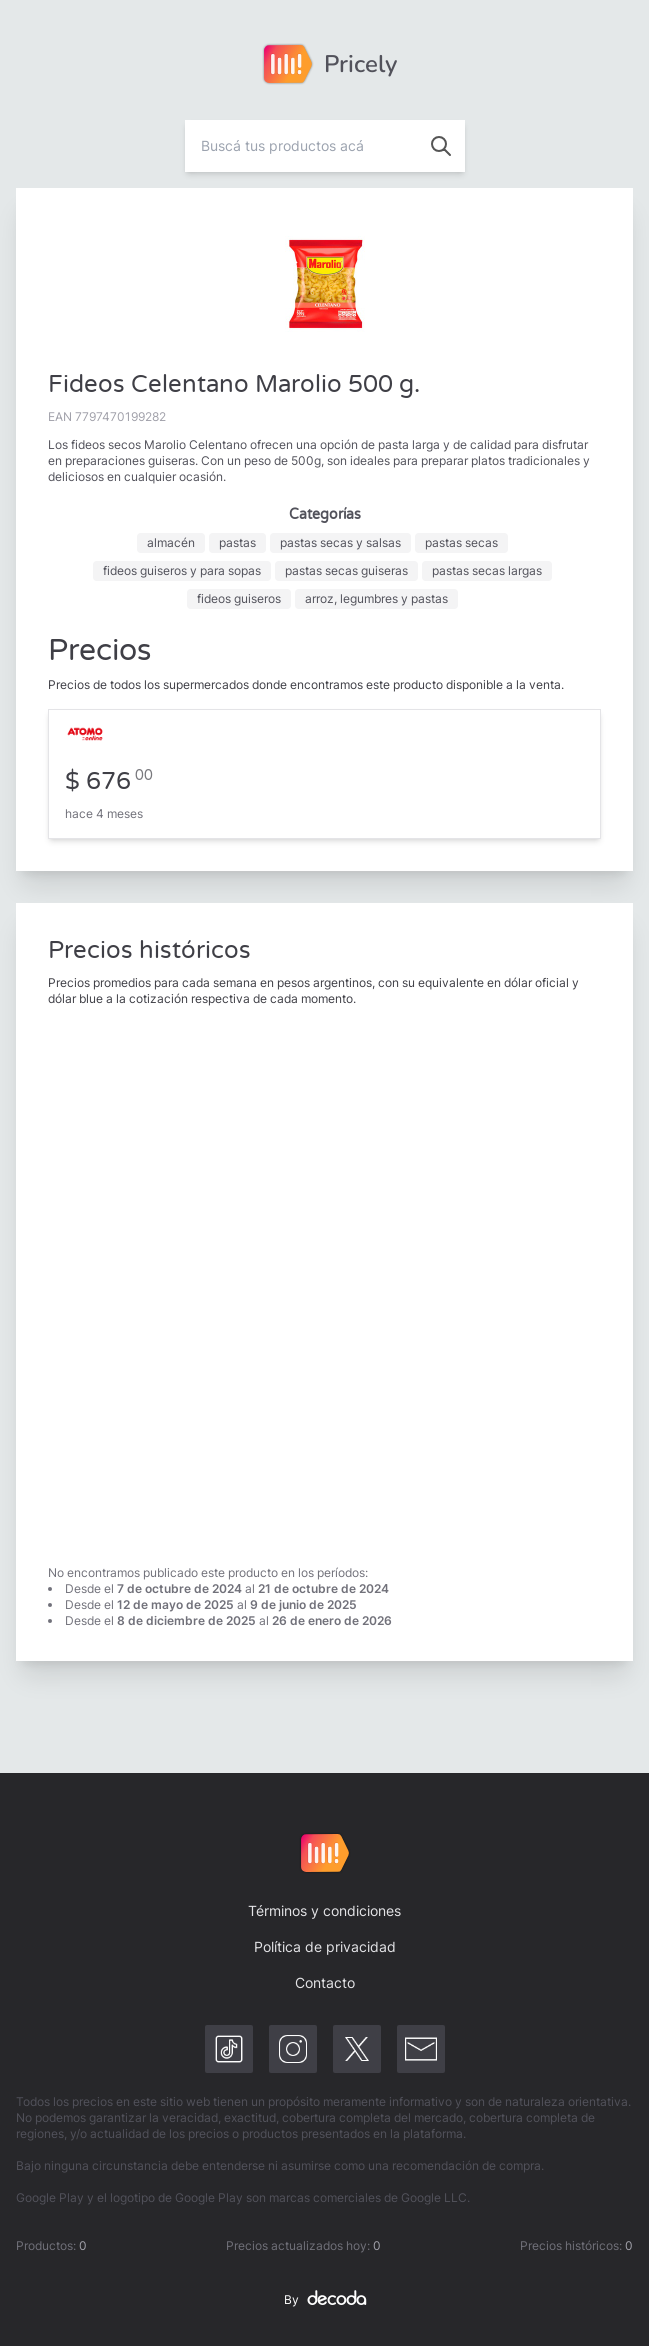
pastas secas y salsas (340, 542)
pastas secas (461, 542)
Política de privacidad (325, 1946)
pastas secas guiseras (346, 570)
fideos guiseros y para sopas (182, 570)
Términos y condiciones (324, 1910)
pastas (237, 542)
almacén (171, 542)
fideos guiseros (239, 598)
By (325, 2300)
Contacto (325, 1982)
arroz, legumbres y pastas (376, 598)
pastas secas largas (487, 570)
